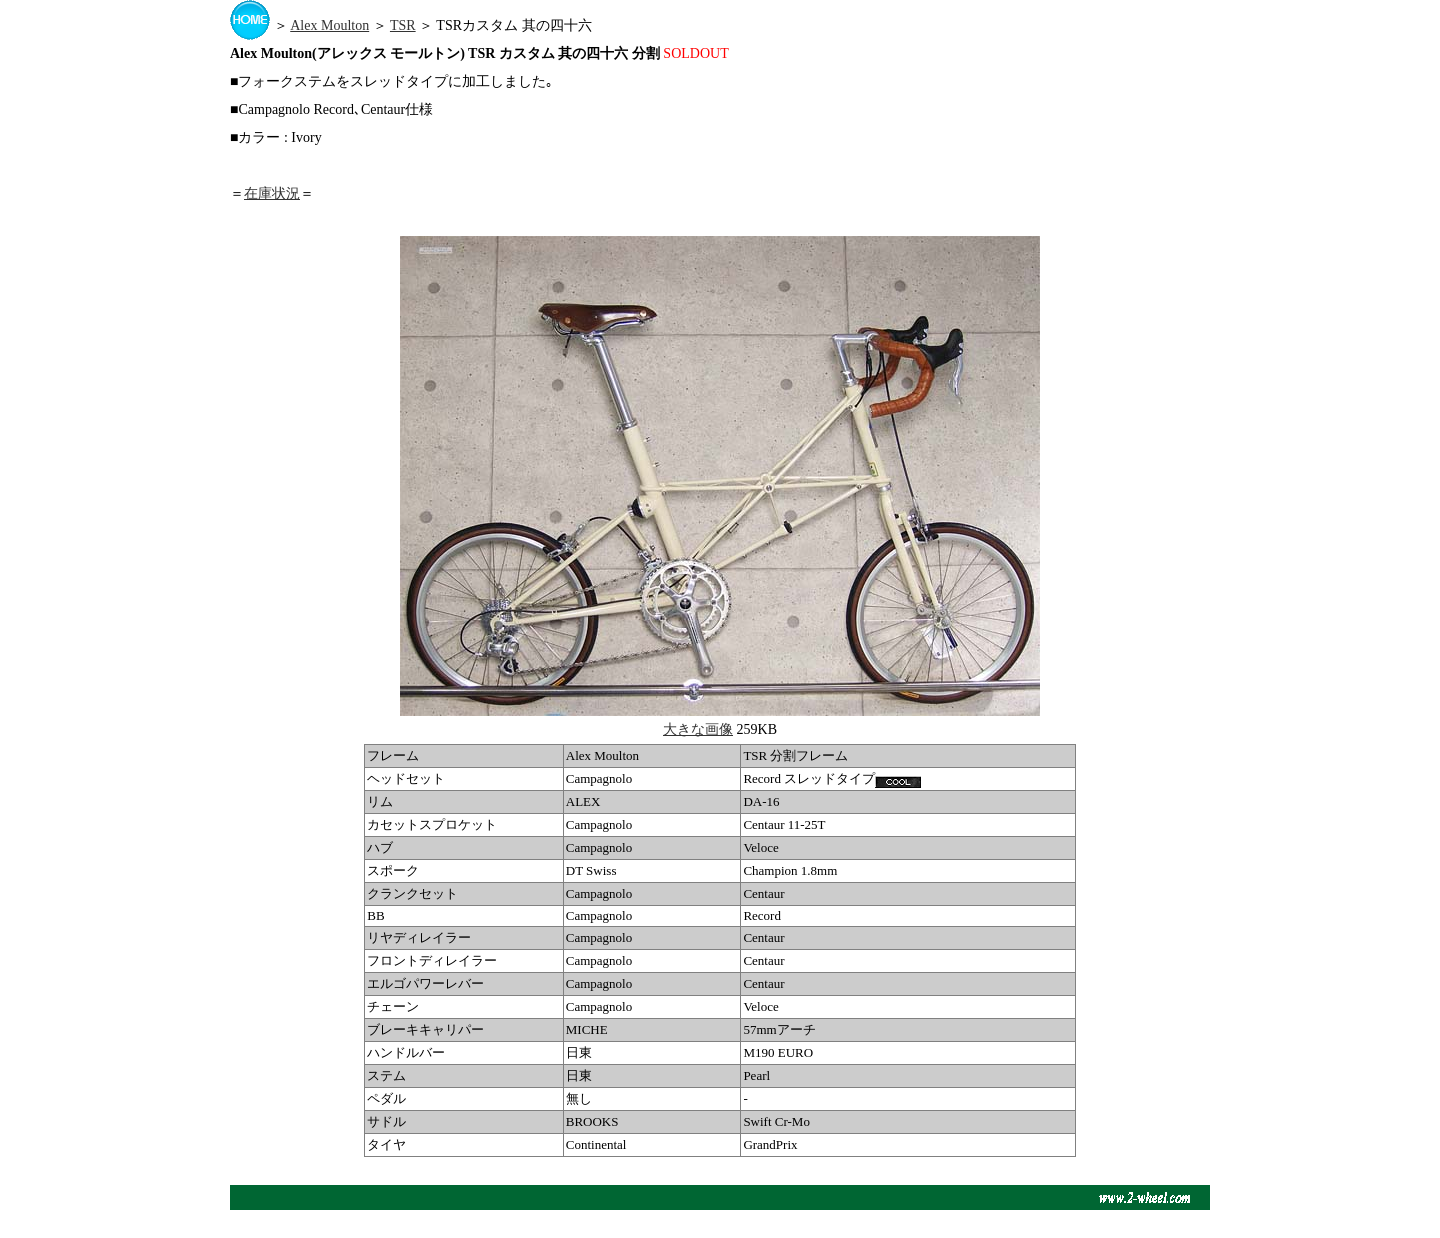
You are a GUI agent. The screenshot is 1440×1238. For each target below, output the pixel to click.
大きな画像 (698, 729)
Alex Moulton (329, 25)
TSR (403, 25)
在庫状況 (272, 193)
